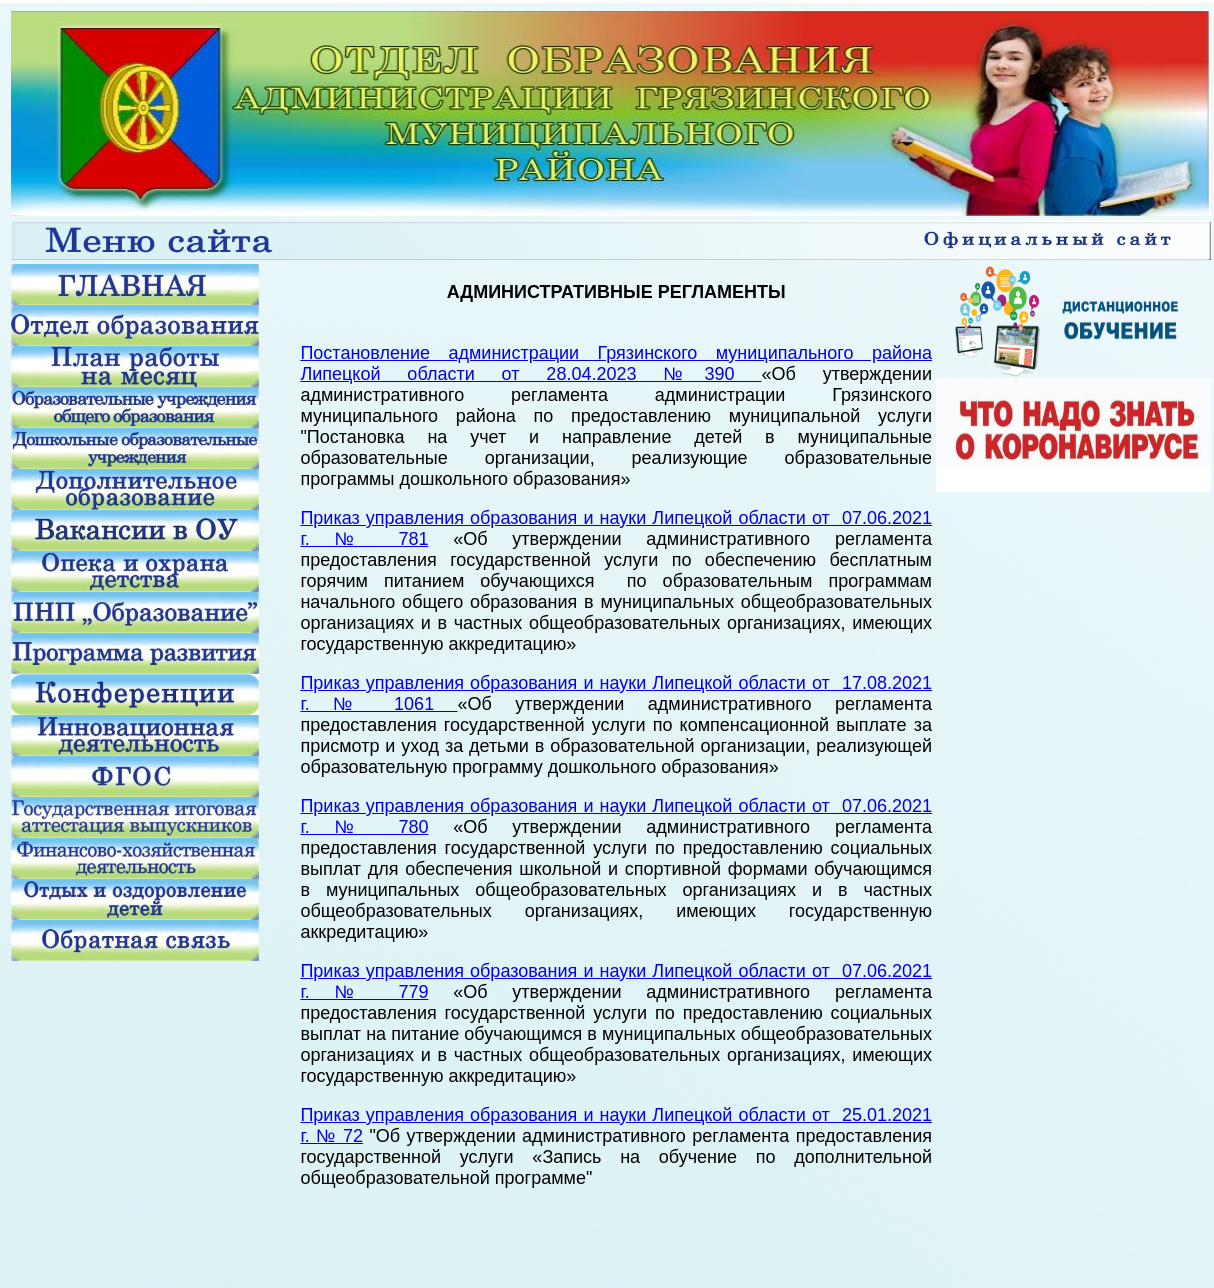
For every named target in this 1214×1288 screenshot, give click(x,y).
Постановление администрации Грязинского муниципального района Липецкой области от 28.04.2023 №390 (616, 363)
